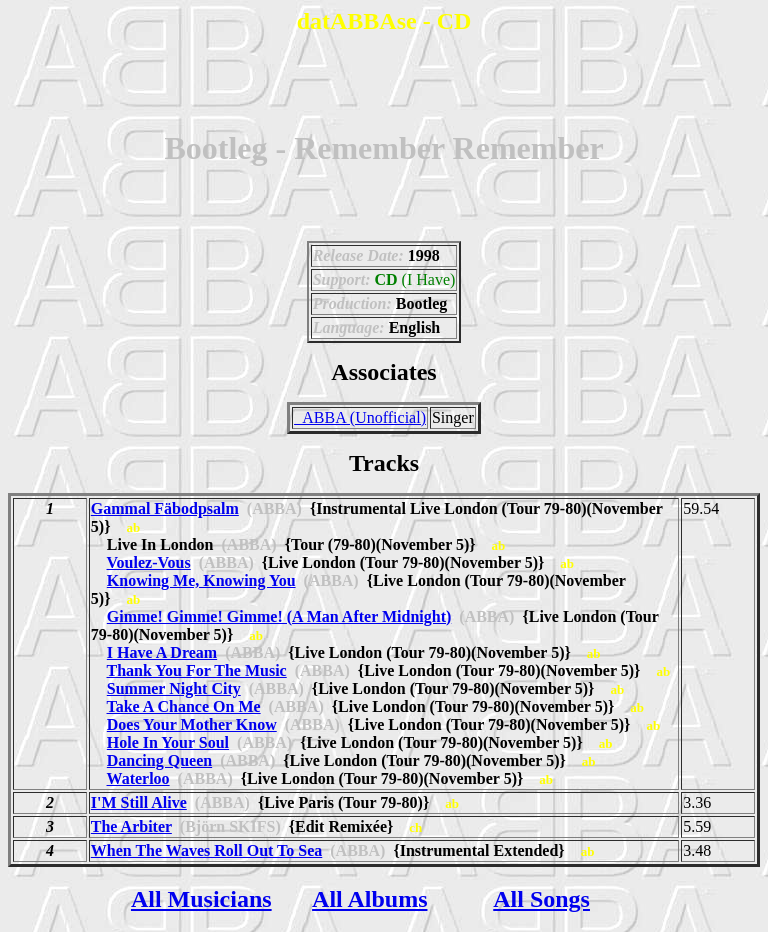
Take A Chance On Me (184, 706)
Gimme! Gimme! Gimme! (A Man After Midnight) (279, 616)
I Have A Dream (162, 652)
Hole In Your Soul (168, 742)
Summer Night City (174, 688)
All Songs (541, 899)
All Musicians (201, 899)
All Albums (369, 899)
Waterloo (138, 778)
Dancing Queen (159, 760)
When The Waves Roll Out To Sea (206, 850)
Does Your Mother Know (192, 724)
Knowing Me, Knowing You (201, 580)
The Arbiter (131, 826)
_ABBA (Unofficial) (360, 417)
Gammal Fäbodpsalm (165, 508)
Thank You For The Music (197, 670)
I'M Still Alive (139, 802)
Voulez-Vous (149, 562)
